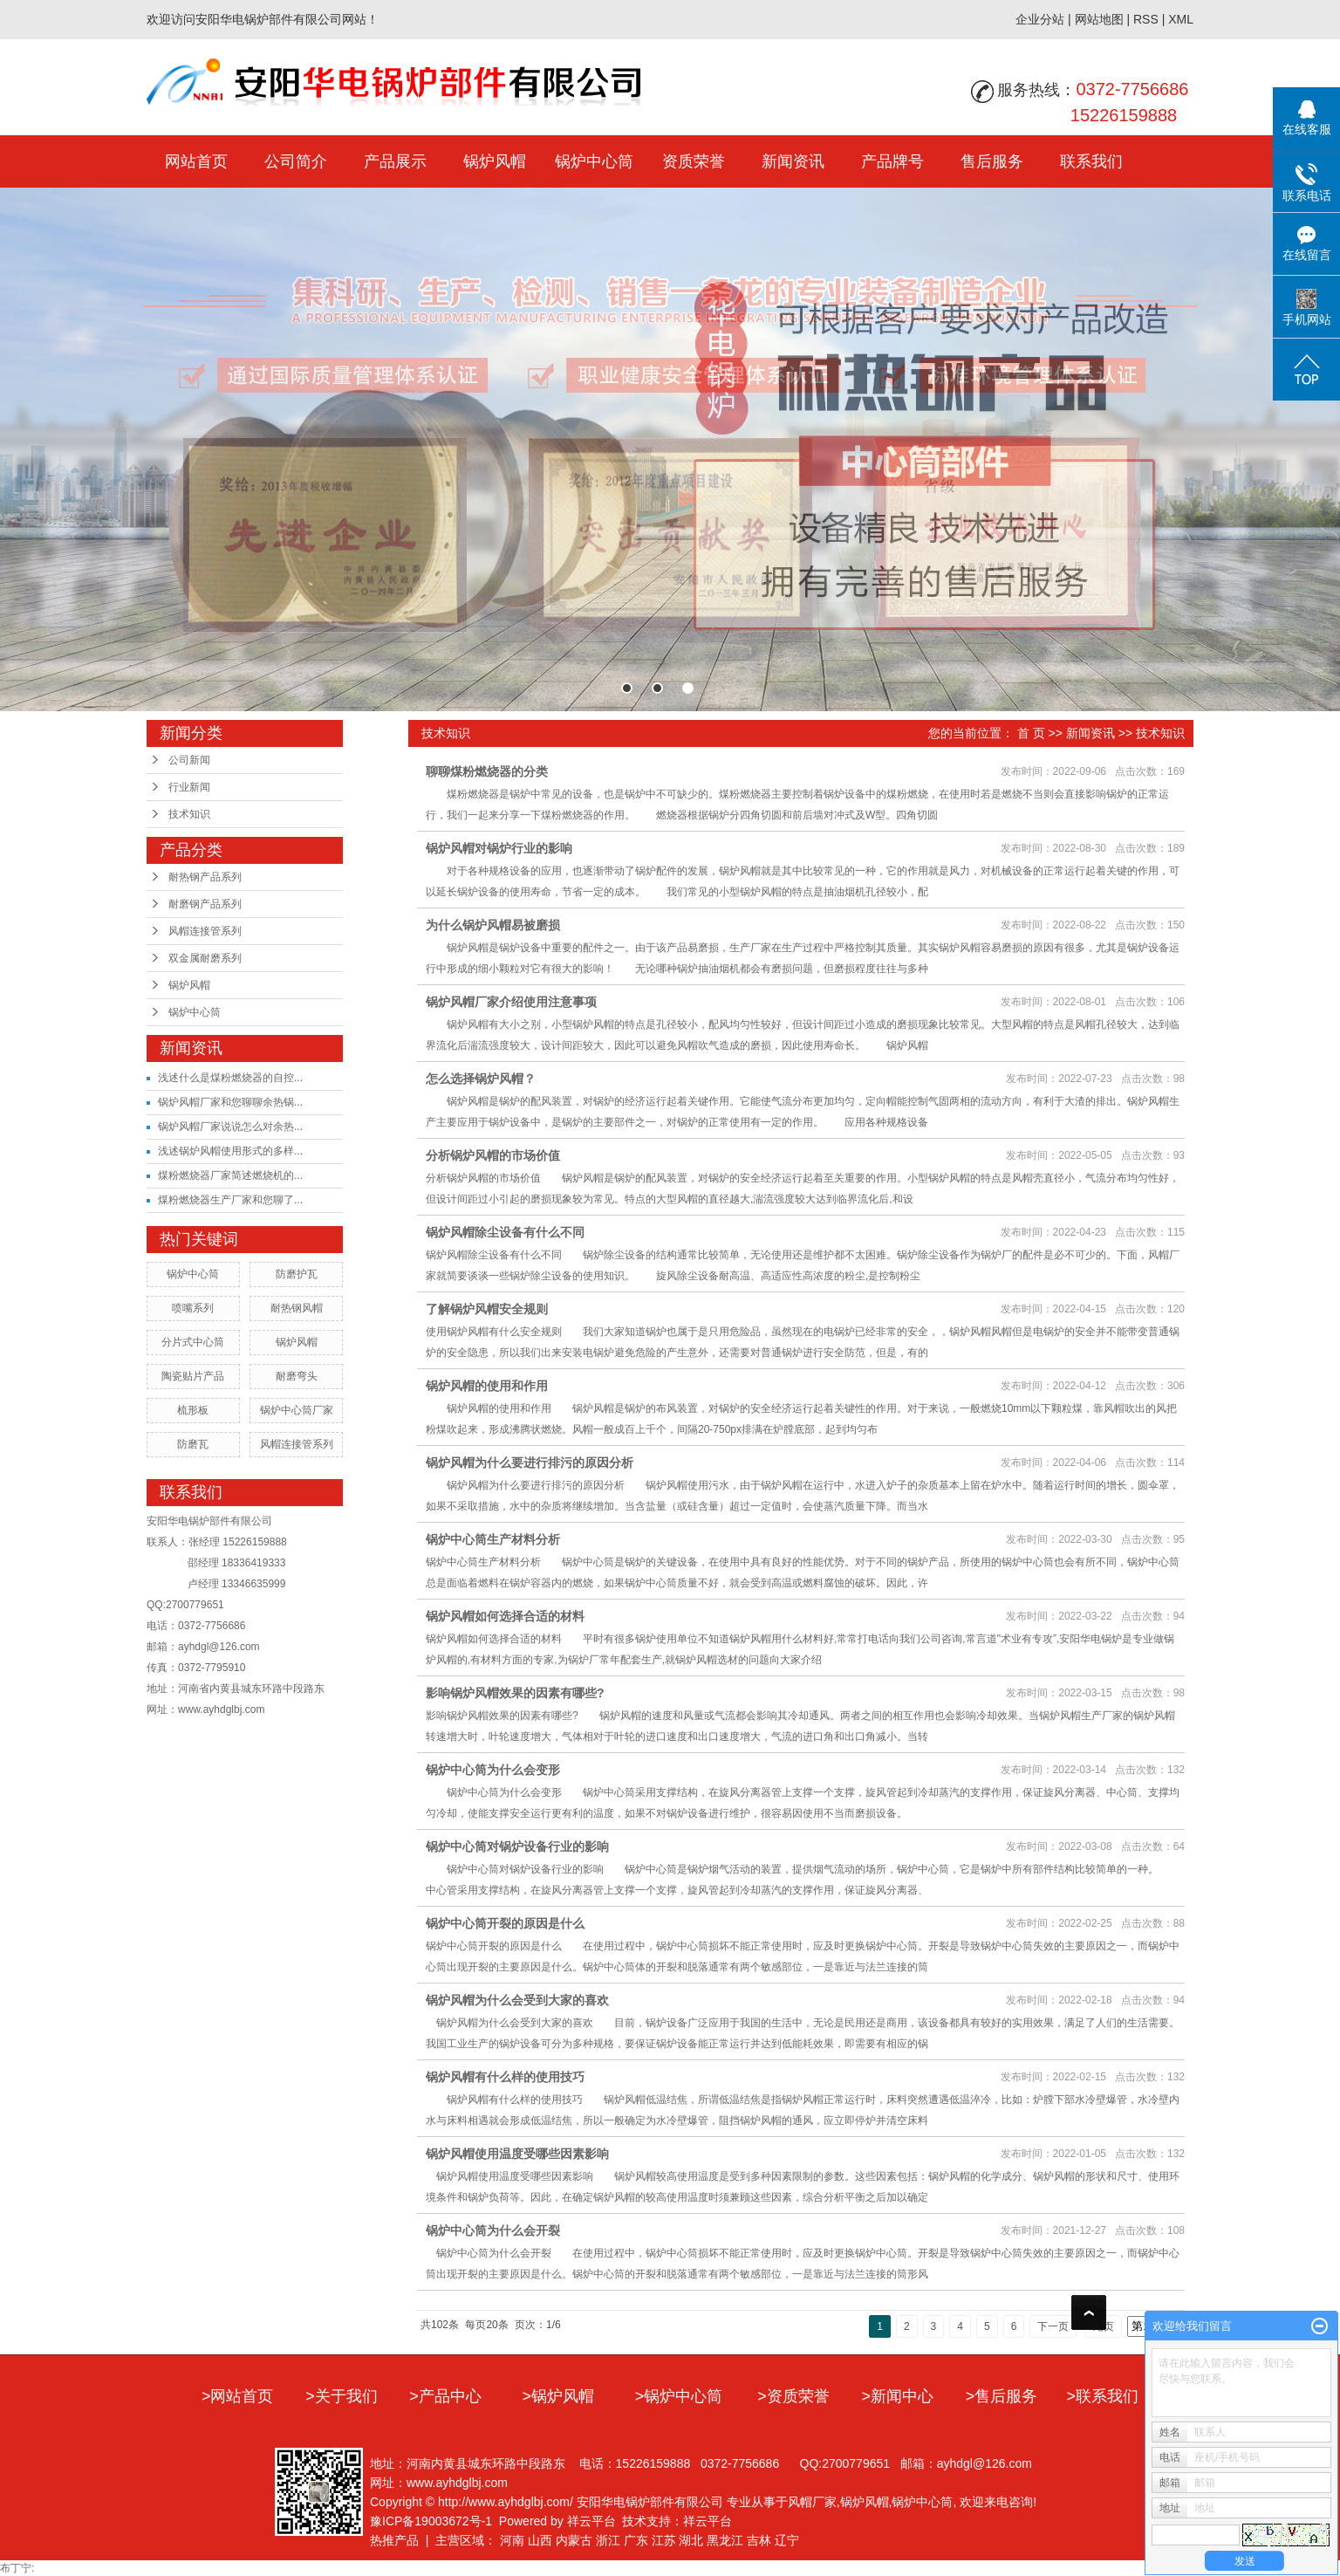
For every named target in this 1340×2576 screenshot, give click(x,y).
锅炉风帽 (494, 161)
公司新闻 (189, 760)
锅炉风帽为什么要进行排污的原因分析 (529, 1463)
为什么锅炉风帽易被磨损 (493, 925)
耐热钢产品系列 (205, 877)
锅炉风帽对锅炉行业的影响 (499, 848)
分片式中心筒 (192, 1342)
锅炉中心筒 (594, 161)
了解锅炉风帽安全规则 (487, 1309)
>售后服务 (1002, 2396)
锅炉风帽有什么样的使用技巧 (505, 2077)
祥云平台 (591, 2521)
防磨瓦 (193, 1444)
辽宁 (787, 2540)
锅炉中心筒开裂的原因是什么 (505, 1923)
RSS (1146, 19)
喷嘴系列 (193, 1308)
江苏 (664, 2540)
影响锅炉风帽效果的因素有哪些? (515, 1693)
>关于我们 (341, 2396)
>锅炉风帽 (559, 2396)
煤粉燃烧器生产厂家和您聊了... (230, 1200)
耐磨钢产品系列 (205, 904)
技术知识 (189, 814)
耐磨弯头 (297, 1376)
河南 (512, 2540)
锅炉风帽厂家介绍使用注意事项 (511, 1002)
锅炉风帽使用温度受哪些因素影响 (517, 2154)
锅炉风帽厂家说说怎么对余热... (230, 1126)
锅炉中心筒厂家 (296, 1410)
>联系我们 (1103, 2396)
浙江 (608, 2540)
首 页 (1031, 733)
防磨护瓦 (297, 1274)
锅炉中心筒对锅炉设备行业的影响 (517, 1846)
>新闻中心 (897, 2396)
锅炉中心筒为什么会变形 (493, 1770)
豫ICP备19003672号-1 (431, 2521)
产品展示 (395, 161)
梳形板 (193, 1410)
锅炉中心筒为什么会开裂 (493, 2230)
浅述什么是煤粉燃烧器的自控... (230, 1078)
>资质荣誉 (793, 2396)
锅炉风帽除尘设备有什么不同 (505, 1232)
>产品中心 (445, 2396)
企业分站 (1039, 19)
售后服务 (992, 161)
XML (1180, 19)
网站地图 (1099, 19)
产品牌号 (892, 161)
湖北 (691, 2540)
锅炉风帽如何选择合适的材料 (505, 1616)
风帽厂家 (812, 2502)
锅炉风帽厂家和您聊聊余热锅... (230, 1102)
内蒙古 (574, 2540)
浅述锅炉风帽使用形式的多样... (230, 1151)
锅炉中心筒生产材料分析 (493, 1539)
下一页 (1053, 2326)
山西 (540, 2540)
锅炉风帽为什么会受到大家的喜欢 (517, 2000)
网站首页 (196, 161)
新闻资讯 (793, 161)
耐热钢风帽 (296, 1308)
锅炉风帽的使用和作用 (487, 1386)
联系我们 (1091, 161)
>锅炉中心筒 (679, 2396)
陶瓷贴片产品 (192, 1376)
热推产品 (394, 2540)
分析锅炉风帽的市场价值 (493, 1155)
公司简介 (295, 161)
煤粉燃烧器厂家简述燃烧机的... (230, 1175)
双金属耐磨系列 (205, 958)
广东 (636, 2540)
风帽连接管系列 (205, 931)
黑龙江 (725, 2540)
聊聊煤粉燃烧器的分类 (487, 771)
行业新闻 (189, 787)
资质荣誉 (693, 161)
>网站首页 (238, 2396)
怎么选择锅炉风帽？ (481, 1079)
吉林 (759, 2540)
